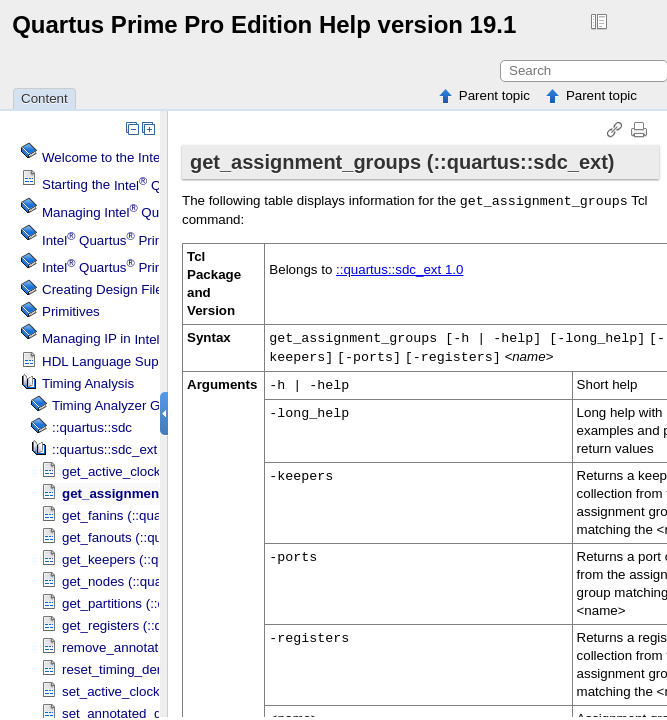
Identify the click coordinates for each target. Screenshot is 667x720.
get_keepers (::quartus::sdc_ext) (157, 559)
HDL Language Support (112, 361)
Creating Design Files (105, 289)
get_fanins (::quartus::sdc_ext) (151, 515)
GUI (113, 405)
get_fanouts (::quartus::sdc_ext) (155, 537)
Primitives (71, 311)
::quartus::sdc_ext (104, 449)
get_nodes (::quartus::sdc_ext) (152, 581)
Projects (133, 267)
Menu (126, 240)
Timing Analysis (88, 383)
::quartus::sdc (92, 427)
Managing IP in (154, 339)
